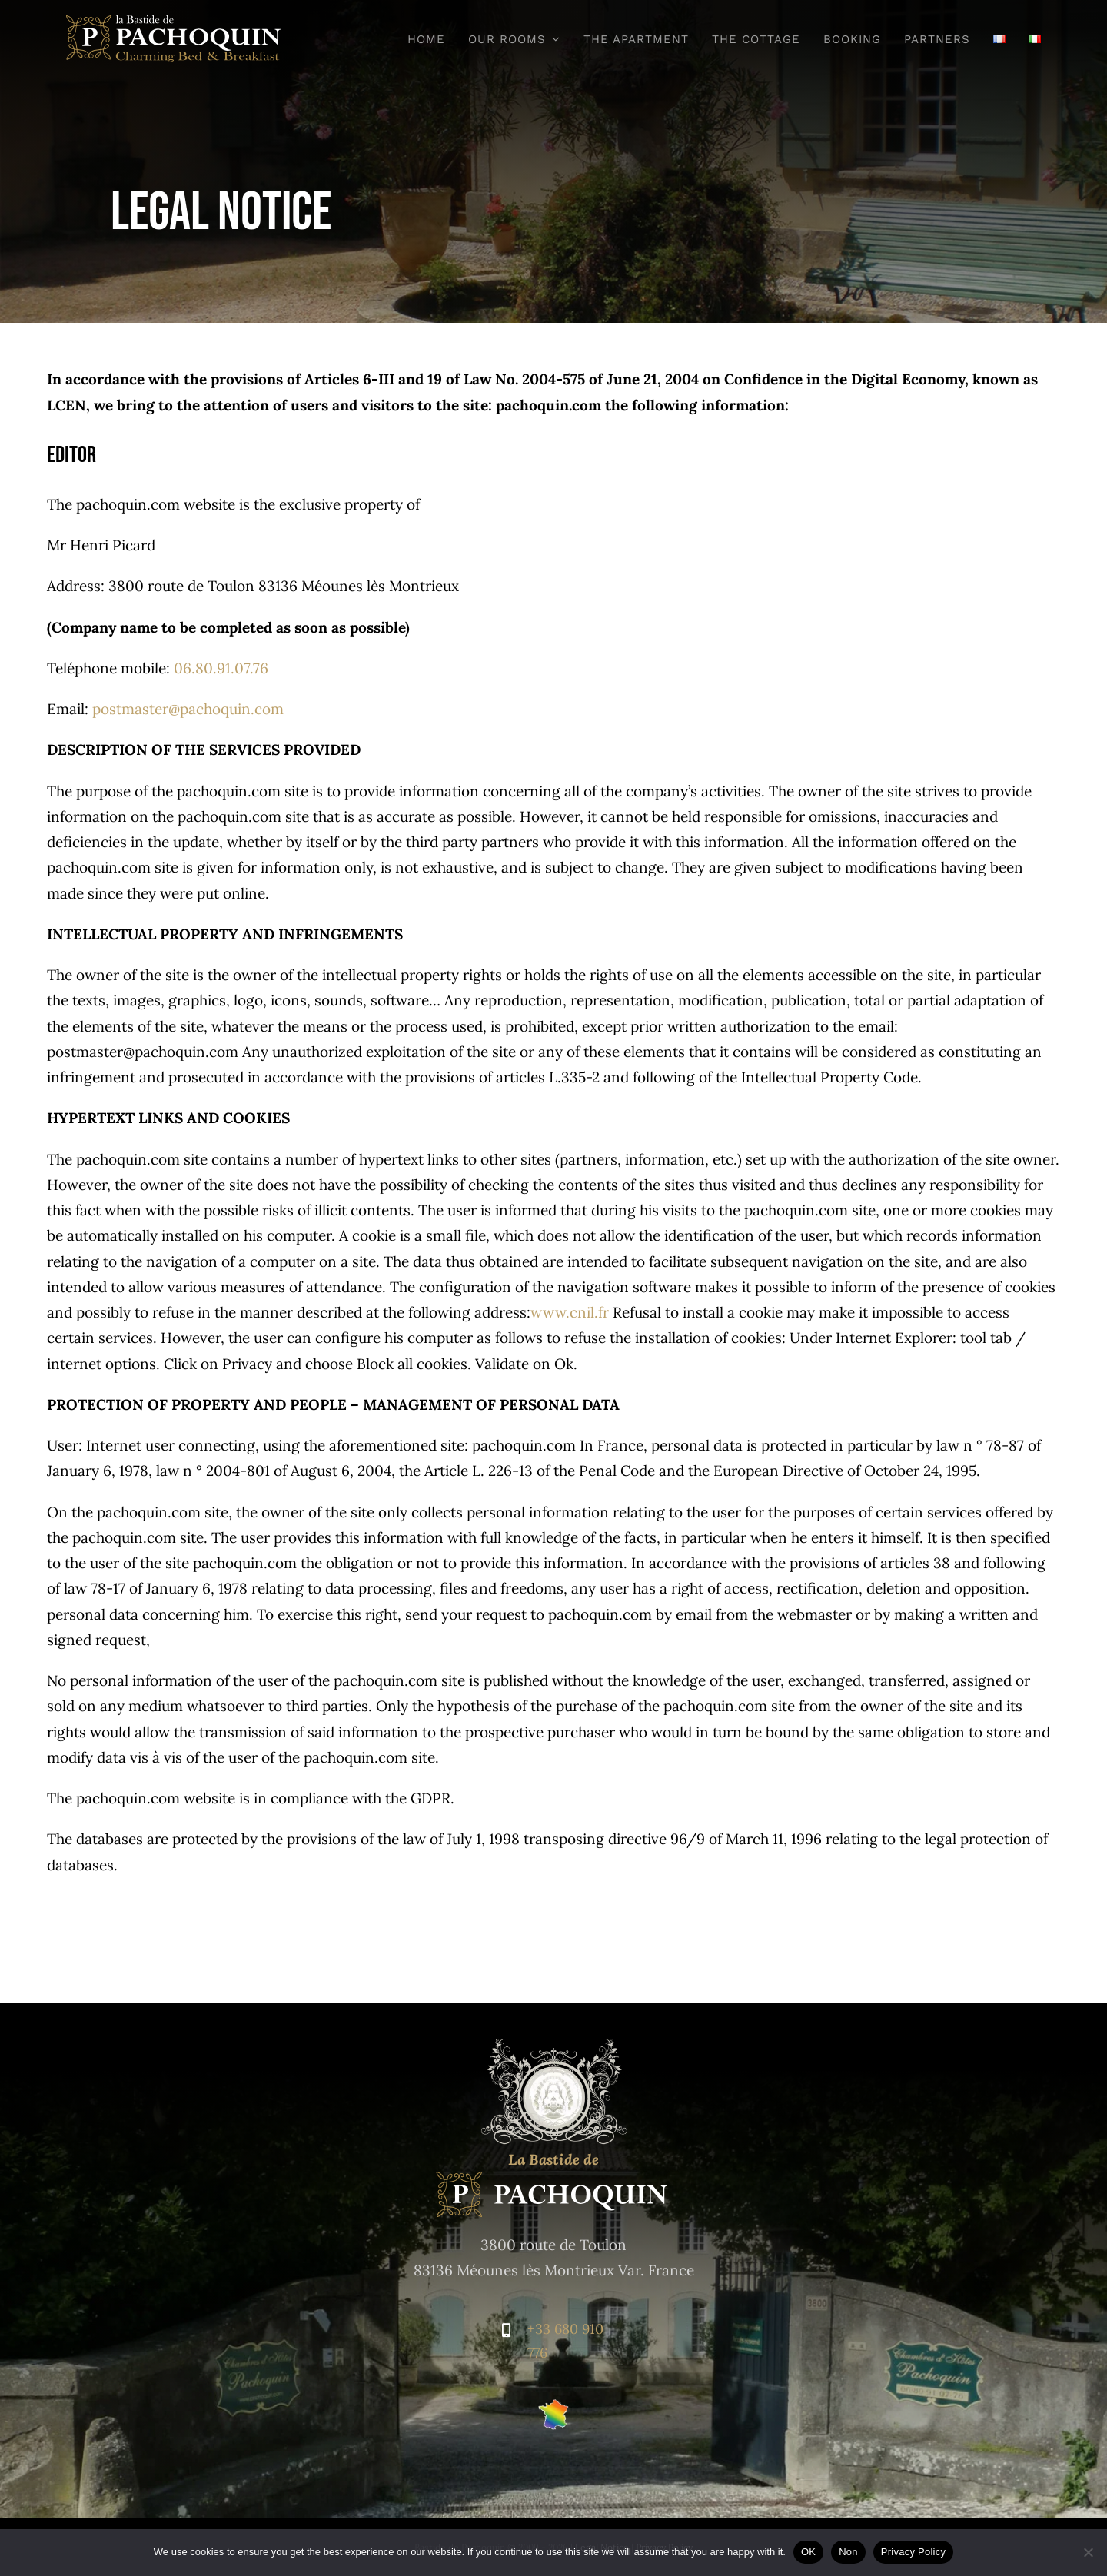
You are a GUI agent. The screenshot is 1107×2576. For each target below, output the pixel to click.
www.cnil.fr (569, 1312)
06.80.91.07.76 (221, 668)
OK (808, 2552)
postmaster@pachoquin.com (188, 709)
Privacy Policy (913, 2552)
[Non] (1087, 2552)
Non (848, 2552)
